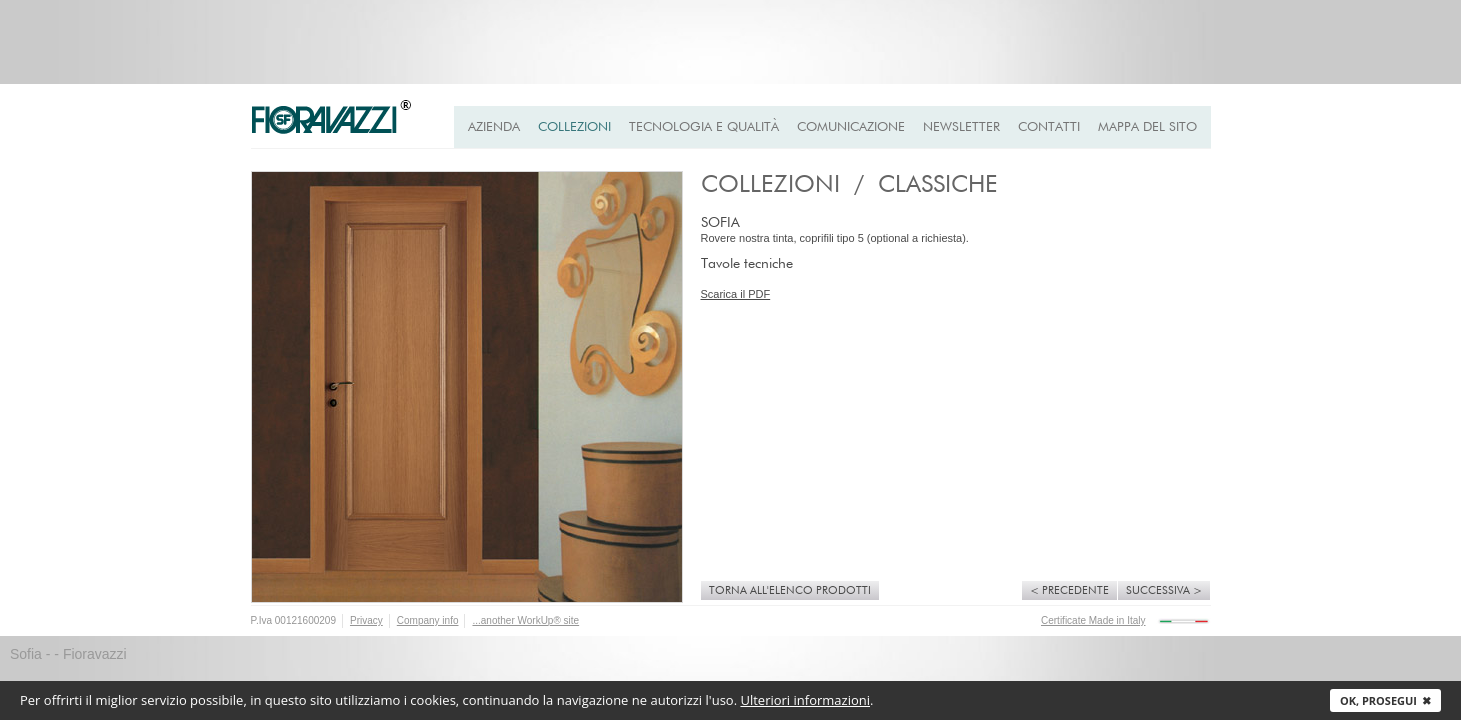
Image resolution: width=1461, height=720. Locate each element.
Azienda (494, 127)
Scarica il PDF (736, 294)
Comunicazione (851, 127)
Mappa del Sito (1147, 127)
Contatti (1049, 127)
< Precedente (1069, 590)
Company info (428, 620)
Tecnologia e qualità (704, 127)
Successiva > (1164, 590)
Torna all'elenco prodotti (790, 590)
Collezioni (574, 127)
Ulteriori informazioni (805, 700)
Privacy (366, 620)
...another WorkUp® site (525, 620)
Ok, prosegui (1385, 700)
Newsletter (961, 127)
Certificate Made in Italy (1093, 620)
